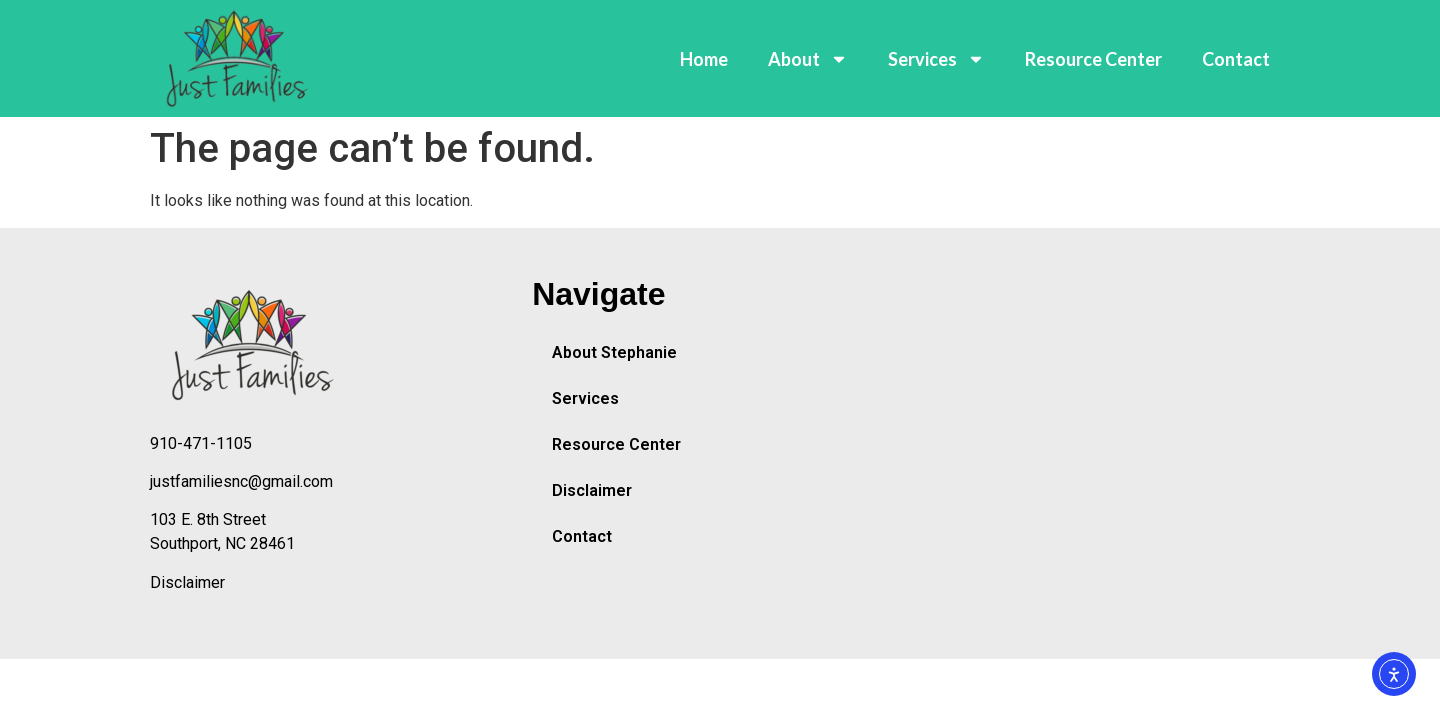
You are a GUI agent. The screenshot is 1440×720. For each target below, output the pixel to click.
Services (936, 59)
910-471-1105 (201, 443)
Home (704, 59)
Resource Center (1093, 59)
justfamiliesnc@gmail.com (241, 481)
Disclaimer (187, 582)
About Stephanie (614, 352)
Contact (1236, 59)
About (808, 59)
